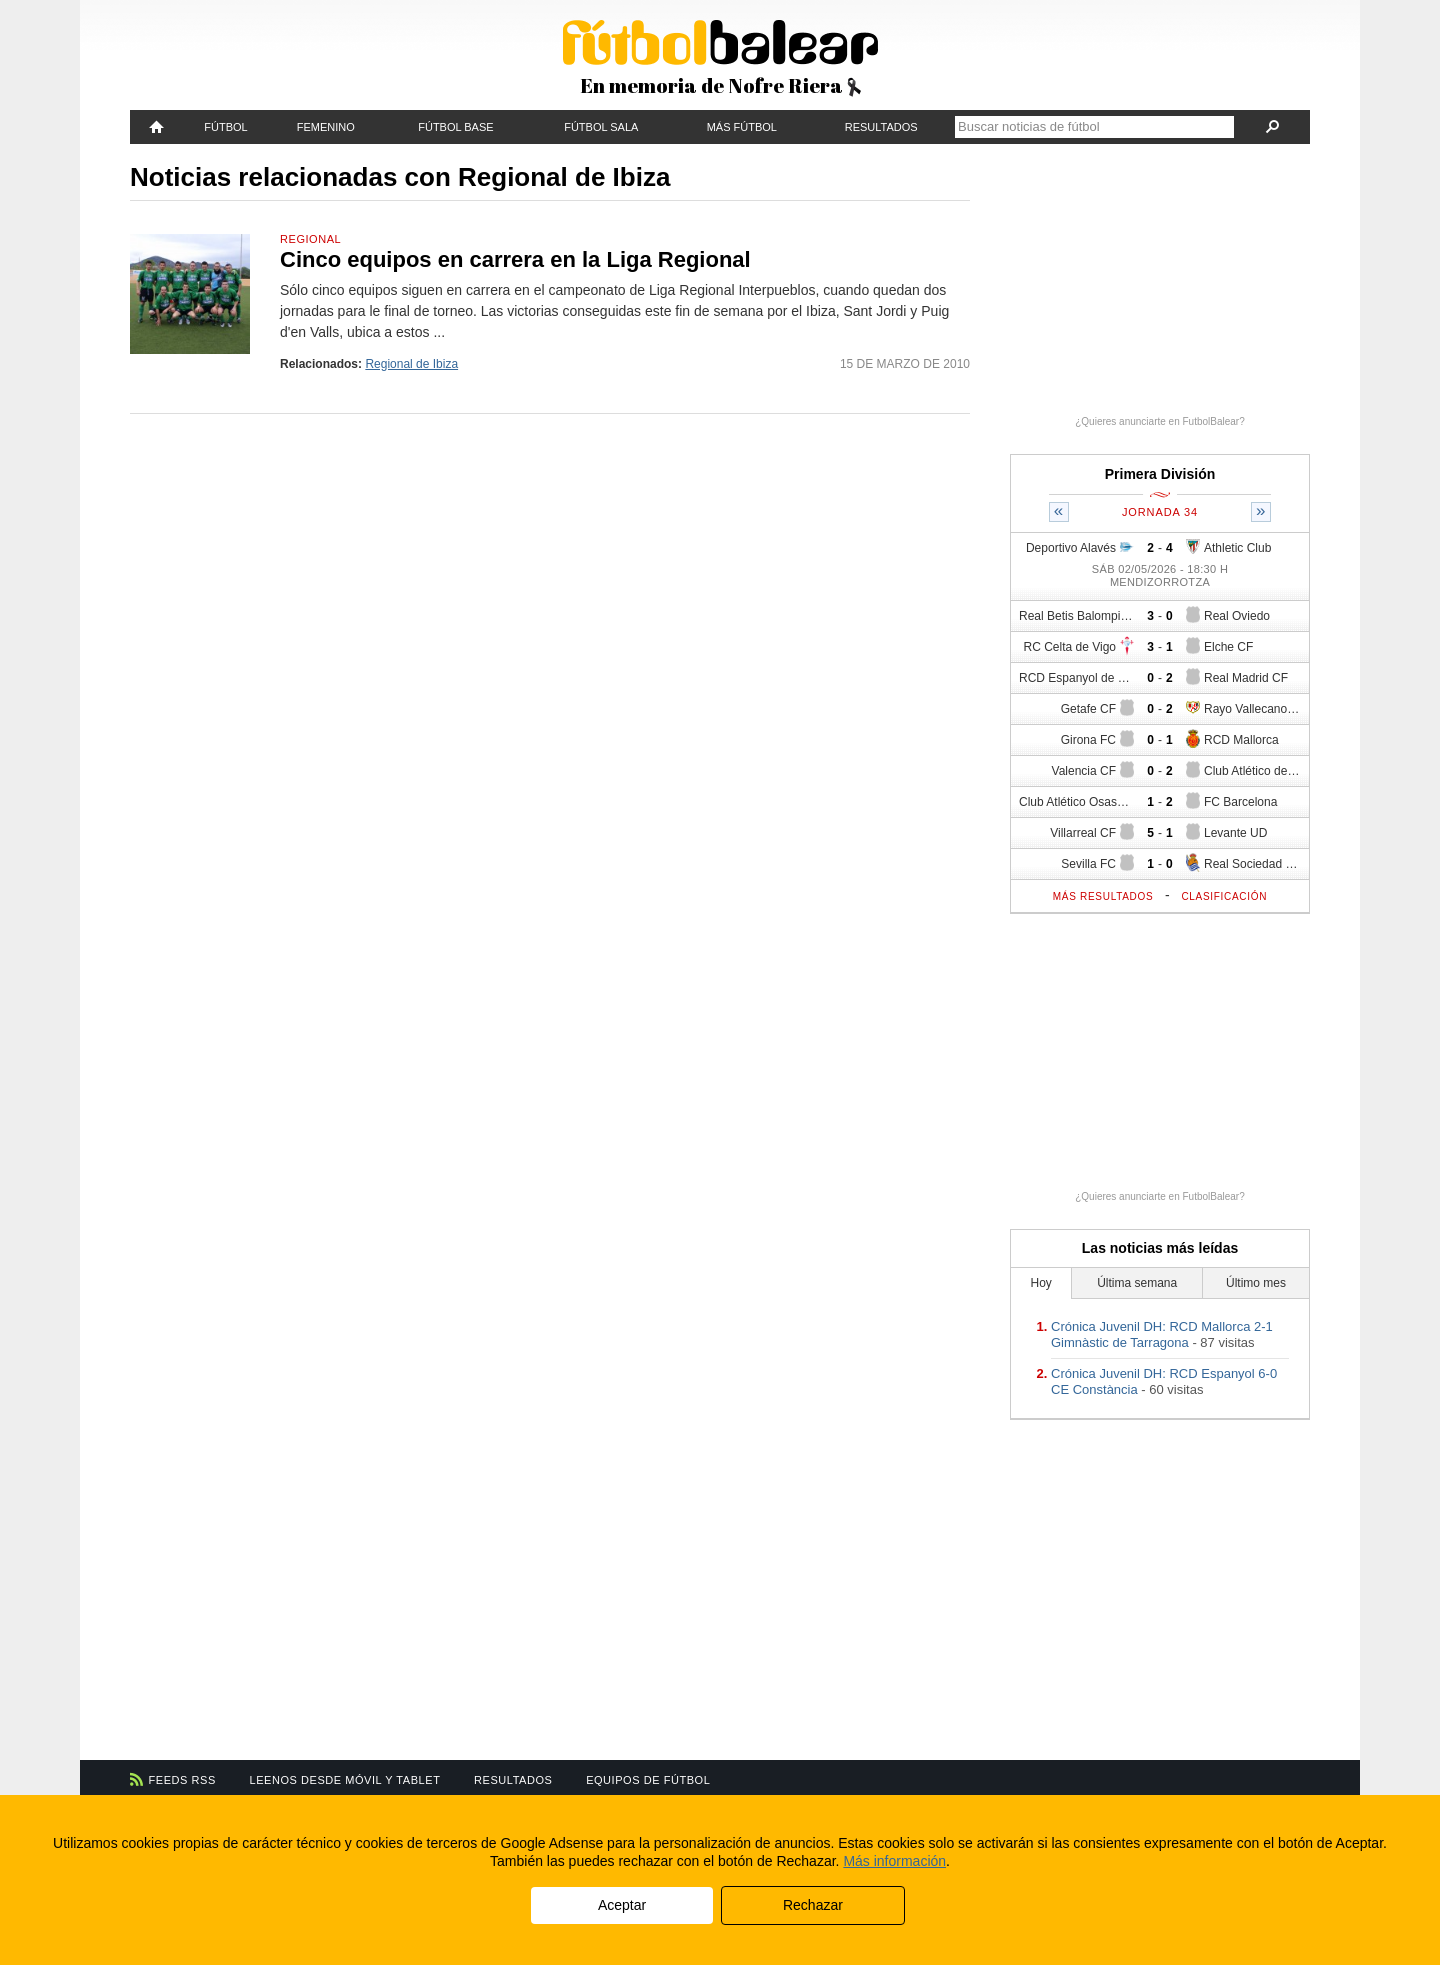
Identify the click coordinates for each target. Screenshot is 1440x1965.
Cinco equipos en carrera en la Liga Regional (515, 259)
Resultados (881, 127)
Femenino (326, 127)
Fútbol (225, 127)
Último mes (1256, 1283)
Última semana (1137, 1283)
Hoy (1041, 1283)
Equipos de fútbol (648, 1780)
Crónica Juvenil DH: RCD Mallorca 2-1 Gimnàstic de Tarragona (1162, 1334)
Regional (310, 239)
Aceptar (622, 1905)
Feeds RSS (182, 1780)
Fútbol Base (455, 127)
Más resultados (1103, 896)
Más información (894, 1861)
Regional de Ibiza (411, 364)
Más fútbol (742, 127)
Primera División (1160, 474)
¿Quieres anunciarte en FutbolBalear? (1160, 421)
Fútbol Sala (601, 127)
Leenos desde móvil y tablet (345, 1780)
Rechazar (813, 1905)
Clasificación (1224, 896)
